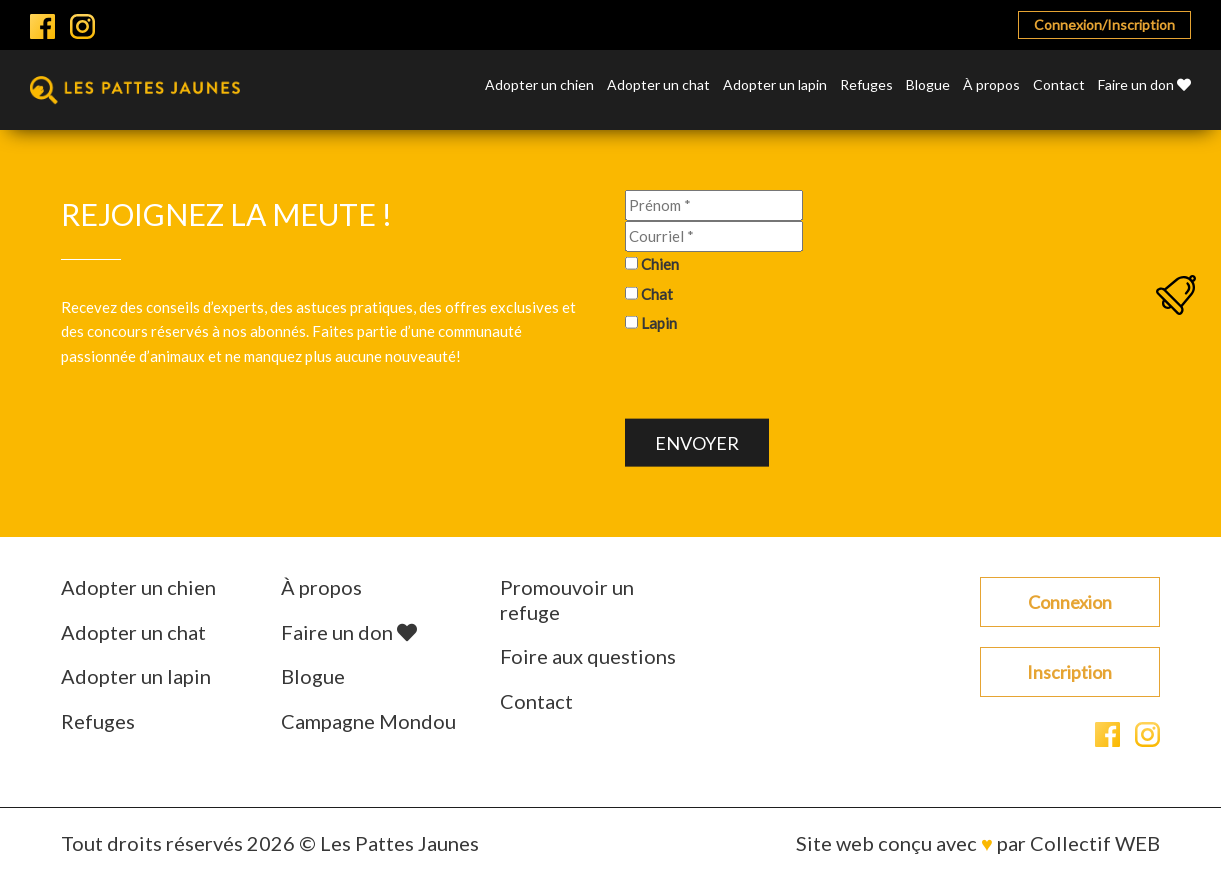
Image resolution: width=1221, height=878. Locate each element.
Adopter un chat (658, 85)
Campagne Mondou (368, 721)
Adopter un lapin (775, 85)
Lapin (659, 323)
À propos (991, 85)
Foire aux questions (588, 656)
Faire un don (1144, 85)
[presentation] (777, 380)
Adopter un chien (539, 85)
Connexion (1070, 602)
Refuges (866, 85)
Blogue (928, 85)
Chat (657, 293)
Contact (1059, 85)
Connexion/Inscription (1104, 24)
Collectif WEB (1095, 843)
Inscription (1069, 672)
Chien (660, 264)
